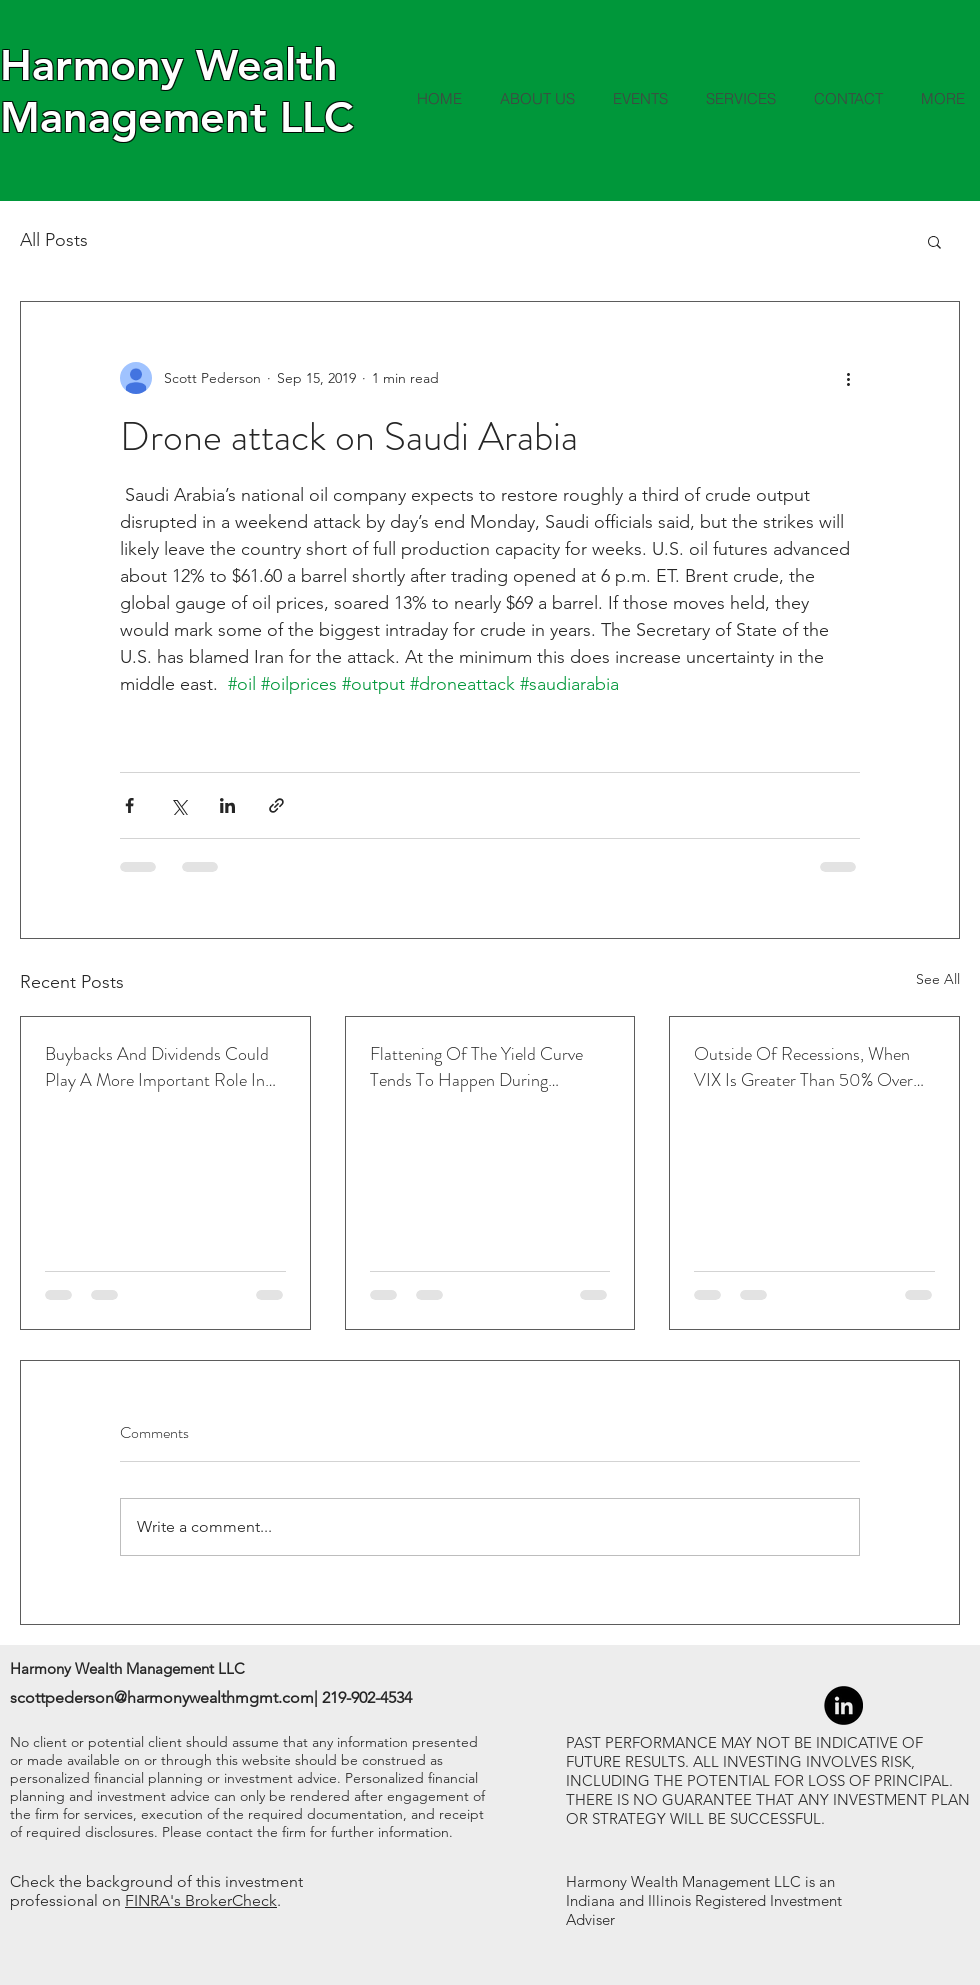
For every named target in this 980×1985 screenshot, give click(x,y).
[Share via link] (276, 805)
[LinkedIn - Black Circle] (843, 1705)
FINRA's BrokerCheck (201, 1900)
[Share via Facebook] (129, 805)
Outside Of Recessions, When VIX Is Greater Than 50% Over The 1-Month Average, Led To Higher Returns (803, 1067)
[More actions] (848, 378)
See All (938, 979)
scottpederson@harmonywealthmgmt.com (162, 1697)
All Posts (54, 240)
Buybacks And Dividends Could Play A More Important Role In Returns (157, 1067)
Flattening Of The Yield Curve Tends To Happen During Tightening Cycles (476, 1067)
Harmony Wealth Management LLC (176, 91)
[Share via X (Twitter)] (178, 805)
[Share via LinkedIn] (227, 805)
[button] (934, 241)
